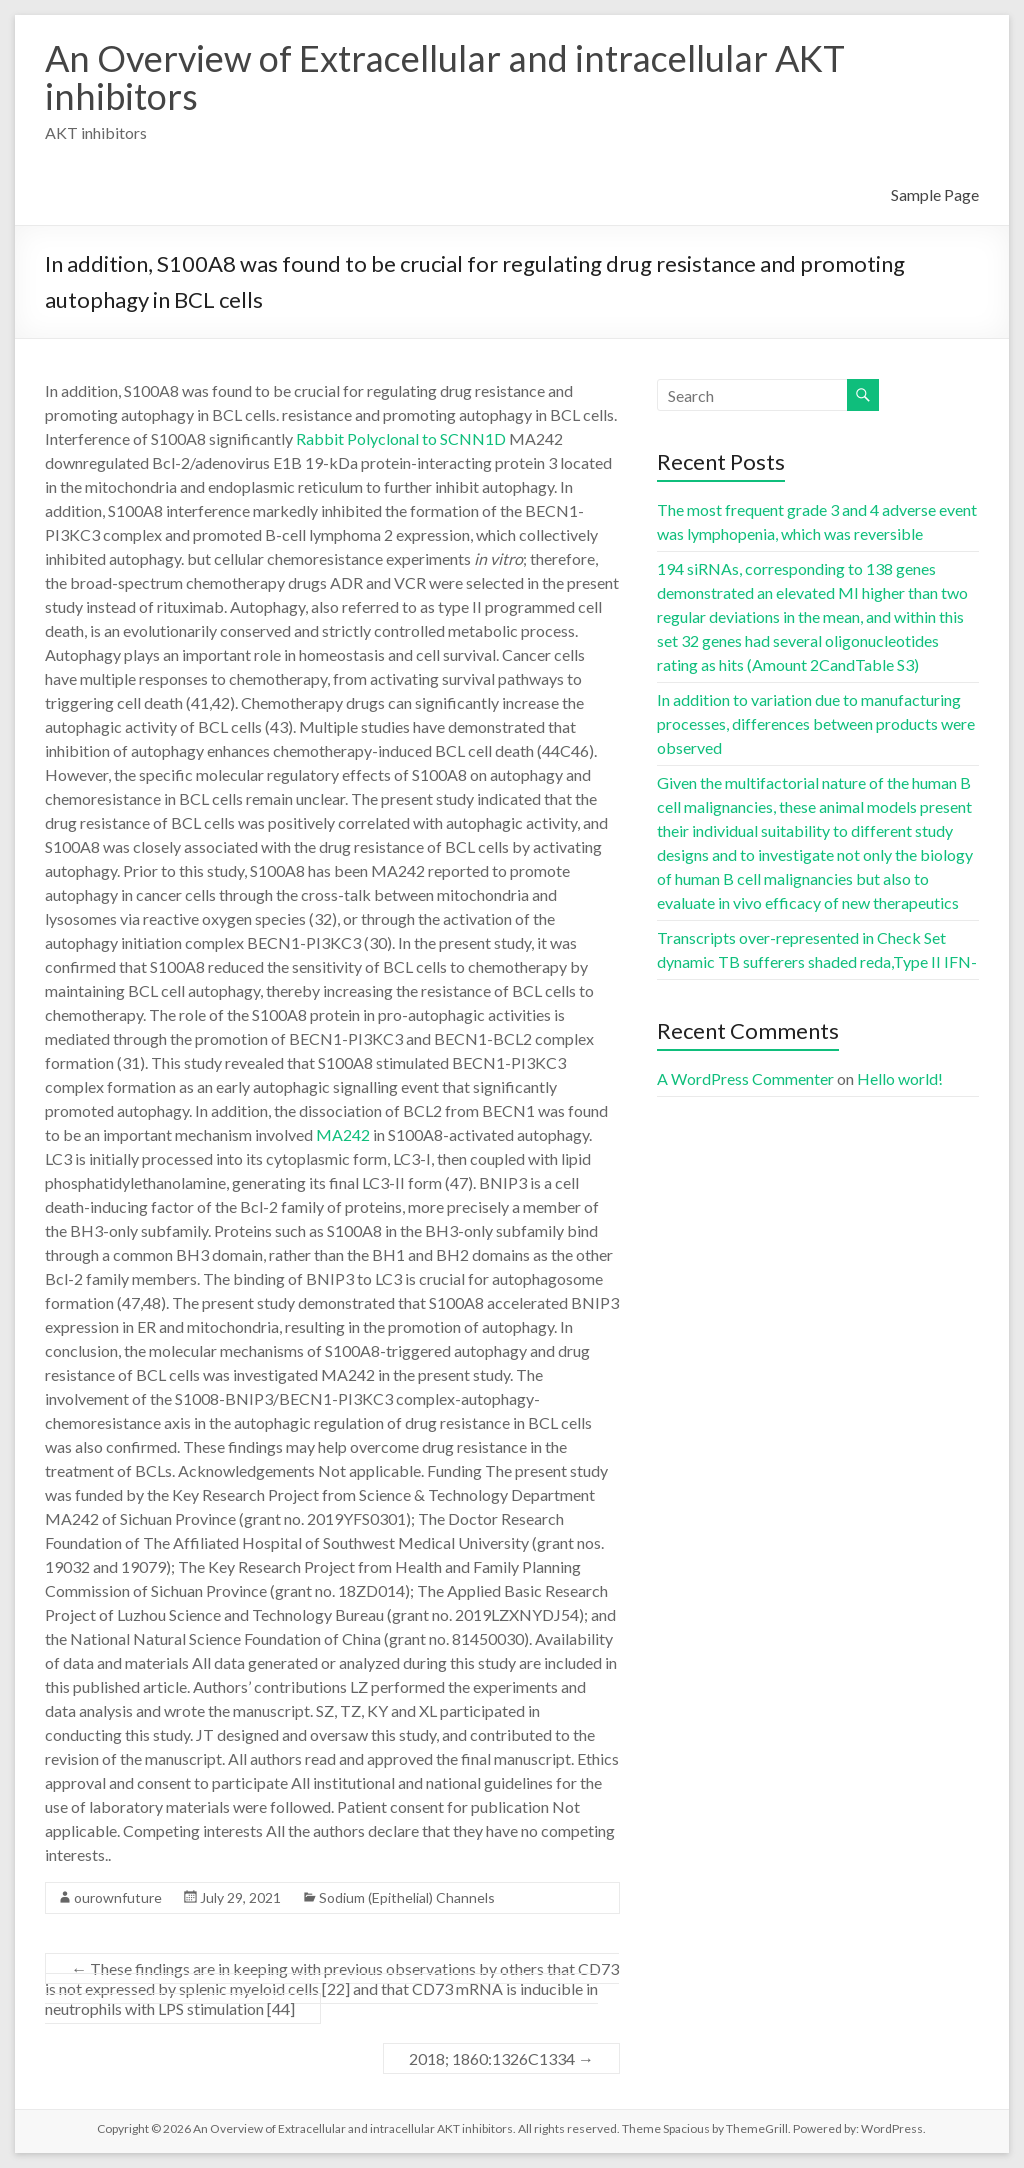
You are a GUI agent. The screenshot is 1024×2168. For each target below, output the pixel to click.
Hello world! (900, 1078)
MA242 (343, 1134)
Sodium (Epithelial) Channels (407, 1897)
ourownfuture (118, 1897)
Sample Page (935, 194)
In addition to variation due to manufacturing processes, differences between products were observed (816, 723)
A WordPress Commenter (745, 1078)
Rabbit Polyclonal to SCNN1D (401, 438)
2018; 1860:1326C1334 (501, 2058)
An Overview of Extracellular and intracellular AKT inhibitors (445, 77)
